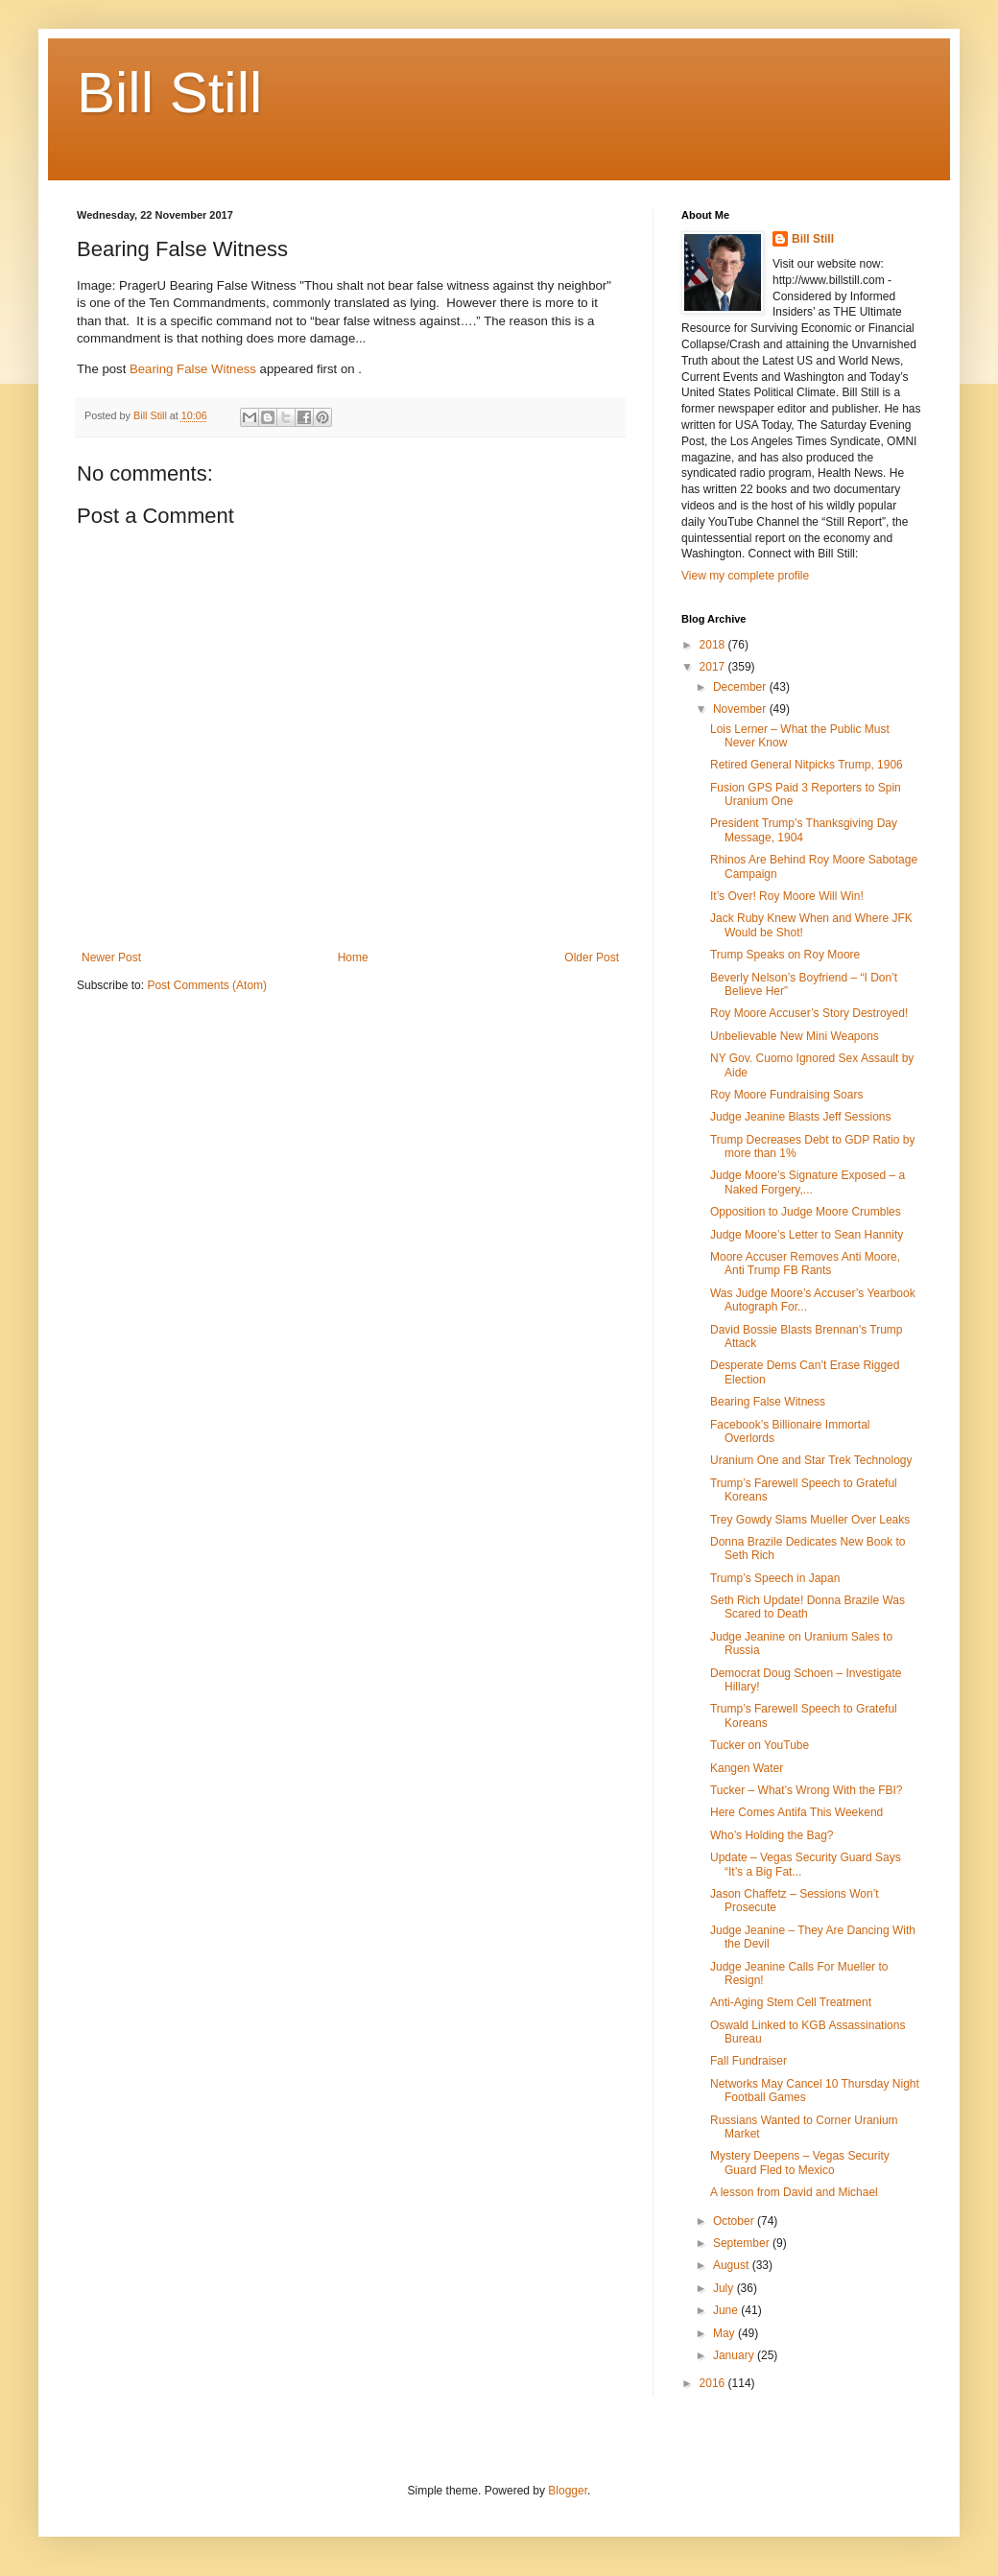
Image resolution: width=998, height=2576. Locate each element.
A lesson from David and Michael (794, 2192)
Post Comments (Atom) (207, 985)
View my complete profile (745, 575)
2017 (714, 667)
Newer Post (111, 957)
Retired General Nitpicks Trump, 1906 (806, 764)
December (741, 687)
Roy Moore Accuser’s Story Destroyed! (809, 1013)
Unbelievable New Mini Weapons (794, 1036)
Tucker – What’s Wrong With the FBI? (806, 1790)
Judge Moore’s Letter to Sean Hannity (806, 1234)
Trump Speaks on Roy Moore (785, 954)
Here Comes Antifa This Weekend (796, 1812)
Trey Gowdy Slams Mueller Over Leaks (810, 1519)
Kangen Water (746, 1768)
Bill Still (169, 92)
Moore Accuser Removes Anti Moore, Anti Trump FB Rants (805, 1263)
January (735, 2355)
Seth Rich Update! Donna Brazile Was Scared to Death (807, 1607)
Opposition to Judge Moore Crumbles (805, 1211)
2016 (714, 2383)
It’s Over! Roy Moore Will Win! (787, 896)
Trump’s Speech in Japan (775, 1578)
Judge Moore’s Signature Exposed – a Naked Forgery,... (807, 1182)
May (725, 2333)
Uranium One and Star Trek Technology (811, 1460)
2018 (714, 644)
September (742, 2243)
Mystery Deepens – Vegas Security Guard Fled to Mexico (800, 2162)
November (741, 709)
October (735, 2221)
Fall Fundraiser (748, 2061)
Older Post (591, 957)
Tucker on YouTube (759, 1745)
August (732, 2265)
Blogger (567, 2490)
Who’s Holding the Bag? (772, 1835)
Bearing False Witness (193, 369)
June (727, 2310)
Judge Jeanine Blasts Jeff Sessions (800, 1116)
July (725, 2288)
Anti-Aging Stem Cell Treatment (790, 2002)
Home (353, 957)
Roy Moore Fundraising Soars (786, 1094)
